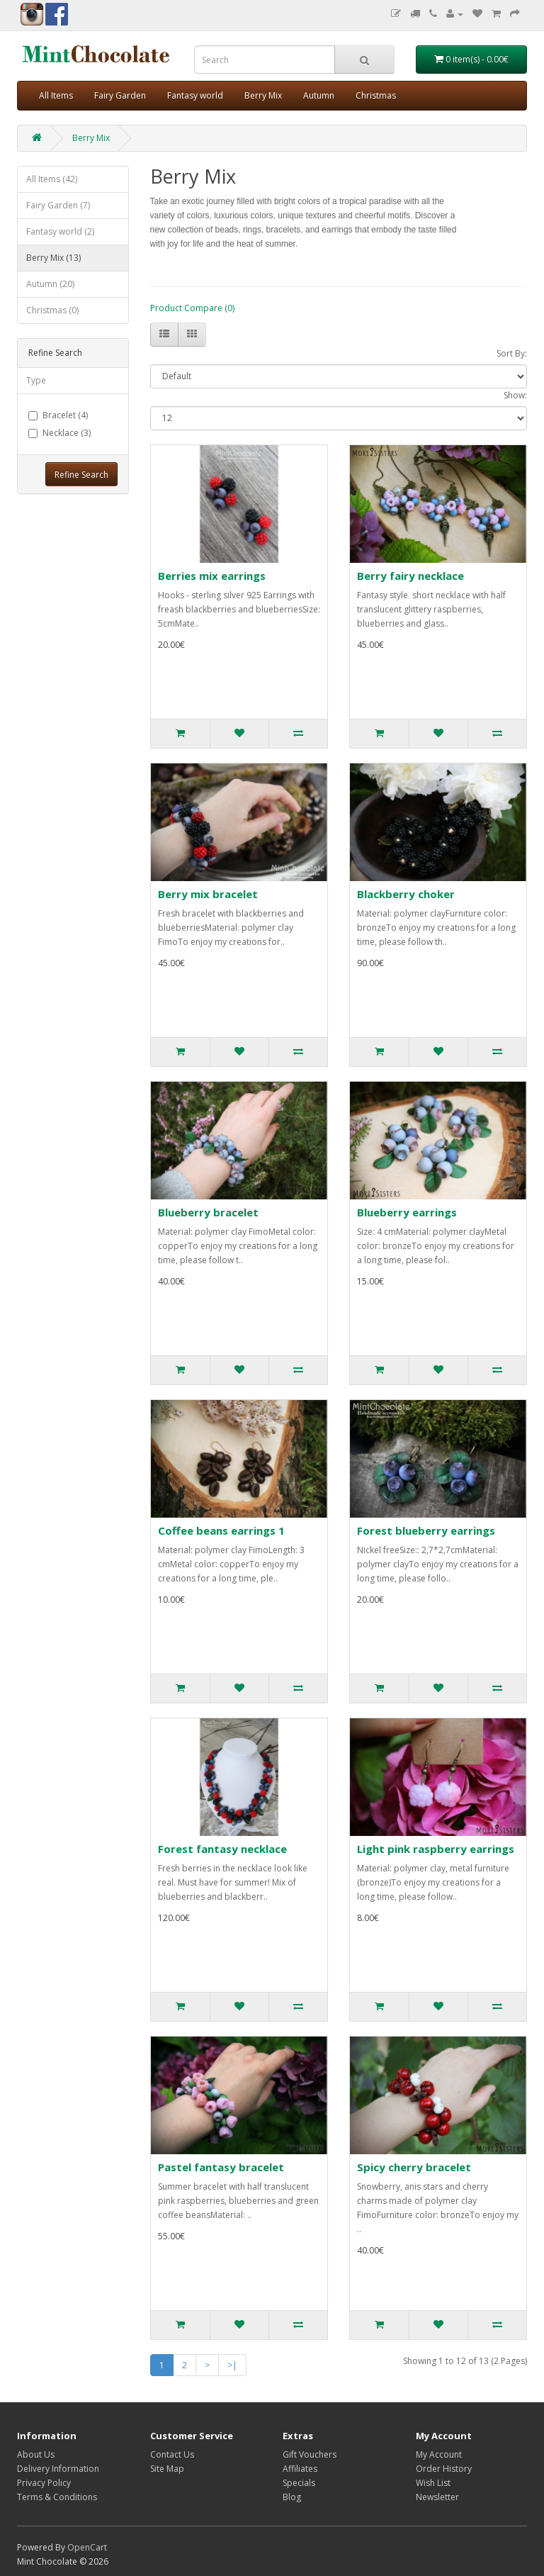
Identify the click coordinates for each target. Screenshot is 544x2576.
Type (36, 380)
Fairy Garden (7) (58, 205)
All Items (56, 95)
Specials (299, 2483)
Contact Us (172, 2454)
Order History (444, 2469)
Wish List (433, 2483)
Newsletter (437, 2497)
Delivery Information (58, 2469)
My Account (439, 2454)
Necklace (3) (59, 433)
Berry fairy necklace (410, 576)
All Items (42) (51, 179)
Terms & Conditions (57, 2497)
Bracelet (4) (58, 415)
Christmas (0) (52, 310)
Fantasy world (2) (60, 231)
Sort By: (512, 353)
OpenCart (87, 2547)
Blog (292, 2497)
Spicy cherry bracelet (414, 2167)
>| (232, 2365)
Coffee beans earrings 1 (221, 1530)
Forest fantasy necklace (222, 1849)
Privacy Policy (44, 2483)
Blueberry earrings (407, 1212)
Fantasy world (195, 95)
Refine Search (81, 475)
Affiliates (300, 2469)
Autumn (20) (50, 284)
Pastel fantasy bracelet (221, 2167)
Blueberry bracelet (208, 1212)
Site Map (167, 2469)
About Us (36, 2454)
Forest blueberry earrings (426, 1530)
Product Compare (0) (192, 308)
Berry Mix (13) (53, 258)
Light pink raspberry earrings (435, 1849)
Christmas (376, 95)
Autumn (318, 95)
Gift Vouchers (309, 2454)
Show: (515, 395)
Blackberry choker (406, 894)
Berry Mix (263, 95)
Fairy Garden (120, 95)
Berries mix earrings (212, 576)
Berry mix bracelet (208, 894)
